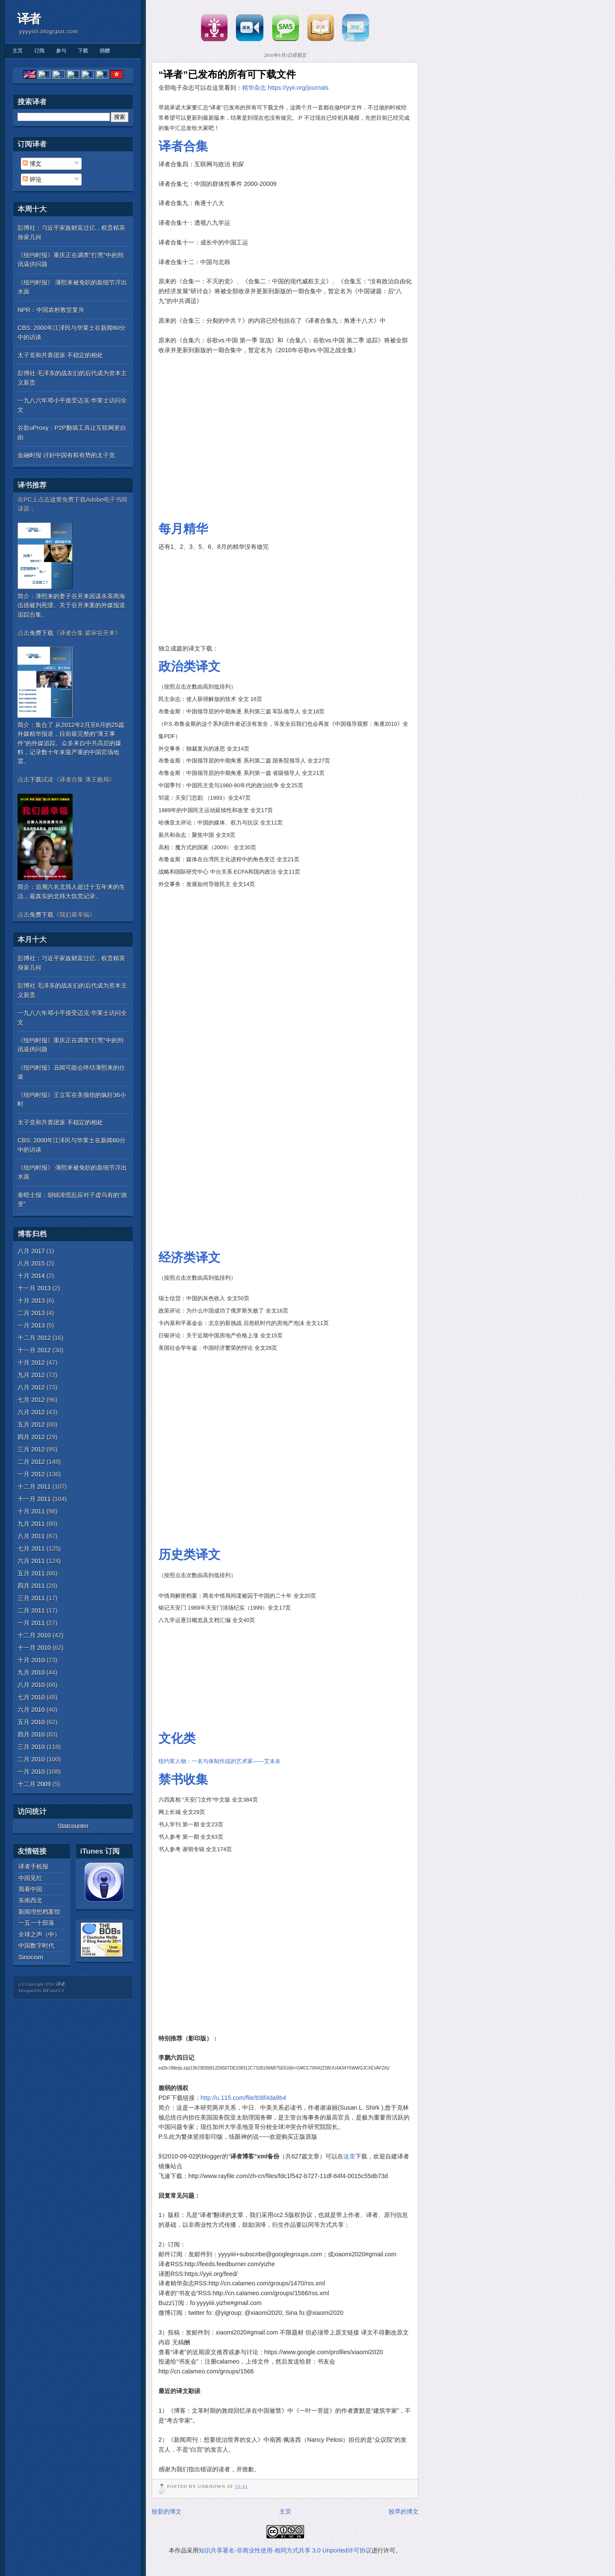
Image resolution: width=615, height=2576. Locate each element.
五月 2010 (31, 1722)
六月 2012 (31, 1412)
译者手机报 (33, 1866)
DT (46, 1990)
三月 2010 (31, 1746)
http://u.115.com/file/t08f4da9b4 (243, 2097)
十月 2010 (31, 1660)
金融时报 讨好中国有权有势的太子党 (66, 455)
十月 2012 (31, 1362)
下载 (83, 51)
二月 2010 (31, 1759)
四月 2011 (31, 1585)
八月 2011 (31, 1536)
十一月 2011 (34, 1499)
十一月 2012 (34, 1350)
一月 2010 (31, 1771)
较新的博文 (167, 2511)
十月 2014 (31, 1275)
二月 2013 (31, 1313)
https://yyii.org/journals (298, 87)
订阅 (39, 51)
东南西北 (30, 1900)
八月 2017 (31, 1251)
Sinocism (30, 1957)
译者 (28, 19)
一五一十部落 (36, 1922)
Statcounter (72, 1825)
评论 (32, 179)
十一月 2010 (34, 1647)
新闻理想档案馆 (39, 1911)
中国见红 (30, 1878)
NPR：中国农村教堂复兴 (51, 309)
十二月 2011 (34, 1486)
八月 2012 (31, 1387)
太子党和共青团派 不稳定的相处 (60, 355)
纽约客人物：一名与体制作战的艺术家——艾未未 (219, 1761)
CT (61, 1990)
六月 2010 (31, 1709)
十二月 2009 (34, 1784)
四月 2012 (31, 1437)
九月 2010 (31, 1672)
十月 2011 (31, 1511)
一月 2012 (31, 1474)
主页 (17, 51)
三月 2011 (31, 1598)
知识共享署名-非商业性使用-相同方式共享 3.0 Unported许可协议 (285, 2550)
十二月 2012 (34, 1337)
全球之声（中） (39, 1934)
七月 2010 (31, 1697)
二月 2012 (31, 1461)
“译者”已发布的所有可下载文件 (227, 74)
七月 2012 (31, 1399)
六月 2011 (31, 1560)
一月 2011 (31, 1622)
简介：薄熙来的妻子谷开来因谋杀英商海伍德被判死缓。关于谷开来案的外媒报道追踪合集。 (71, 605)
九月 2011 (31, 1523)
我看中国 (30, 1889)
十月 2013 (31, 1300)
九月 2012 (31, 1375)
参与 (61, 51)
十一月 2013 (34, 1288)
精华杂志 (254, 87)
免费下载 (41, 633)
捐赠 (105, 51)
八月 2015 (31, 1263)
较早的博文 (404, 2511)
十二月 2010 (34, 1635)
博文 (32, 163)
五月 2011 (31, 1573)
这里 (349, 2156)
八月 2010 (31, 1684)
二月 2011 (31, 1610)
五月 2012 (31, 1424)
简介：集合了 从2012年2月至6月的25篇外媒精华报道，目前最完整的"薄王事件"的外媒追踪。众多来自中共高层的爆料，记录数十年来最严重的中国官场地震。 (71, 743)
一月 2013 (31, 1325)
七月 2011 (31, 1548)
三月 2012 (31, 1449)
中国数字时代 (36, 1945)
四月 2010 (31, 1734)
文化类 (177, 1738)
